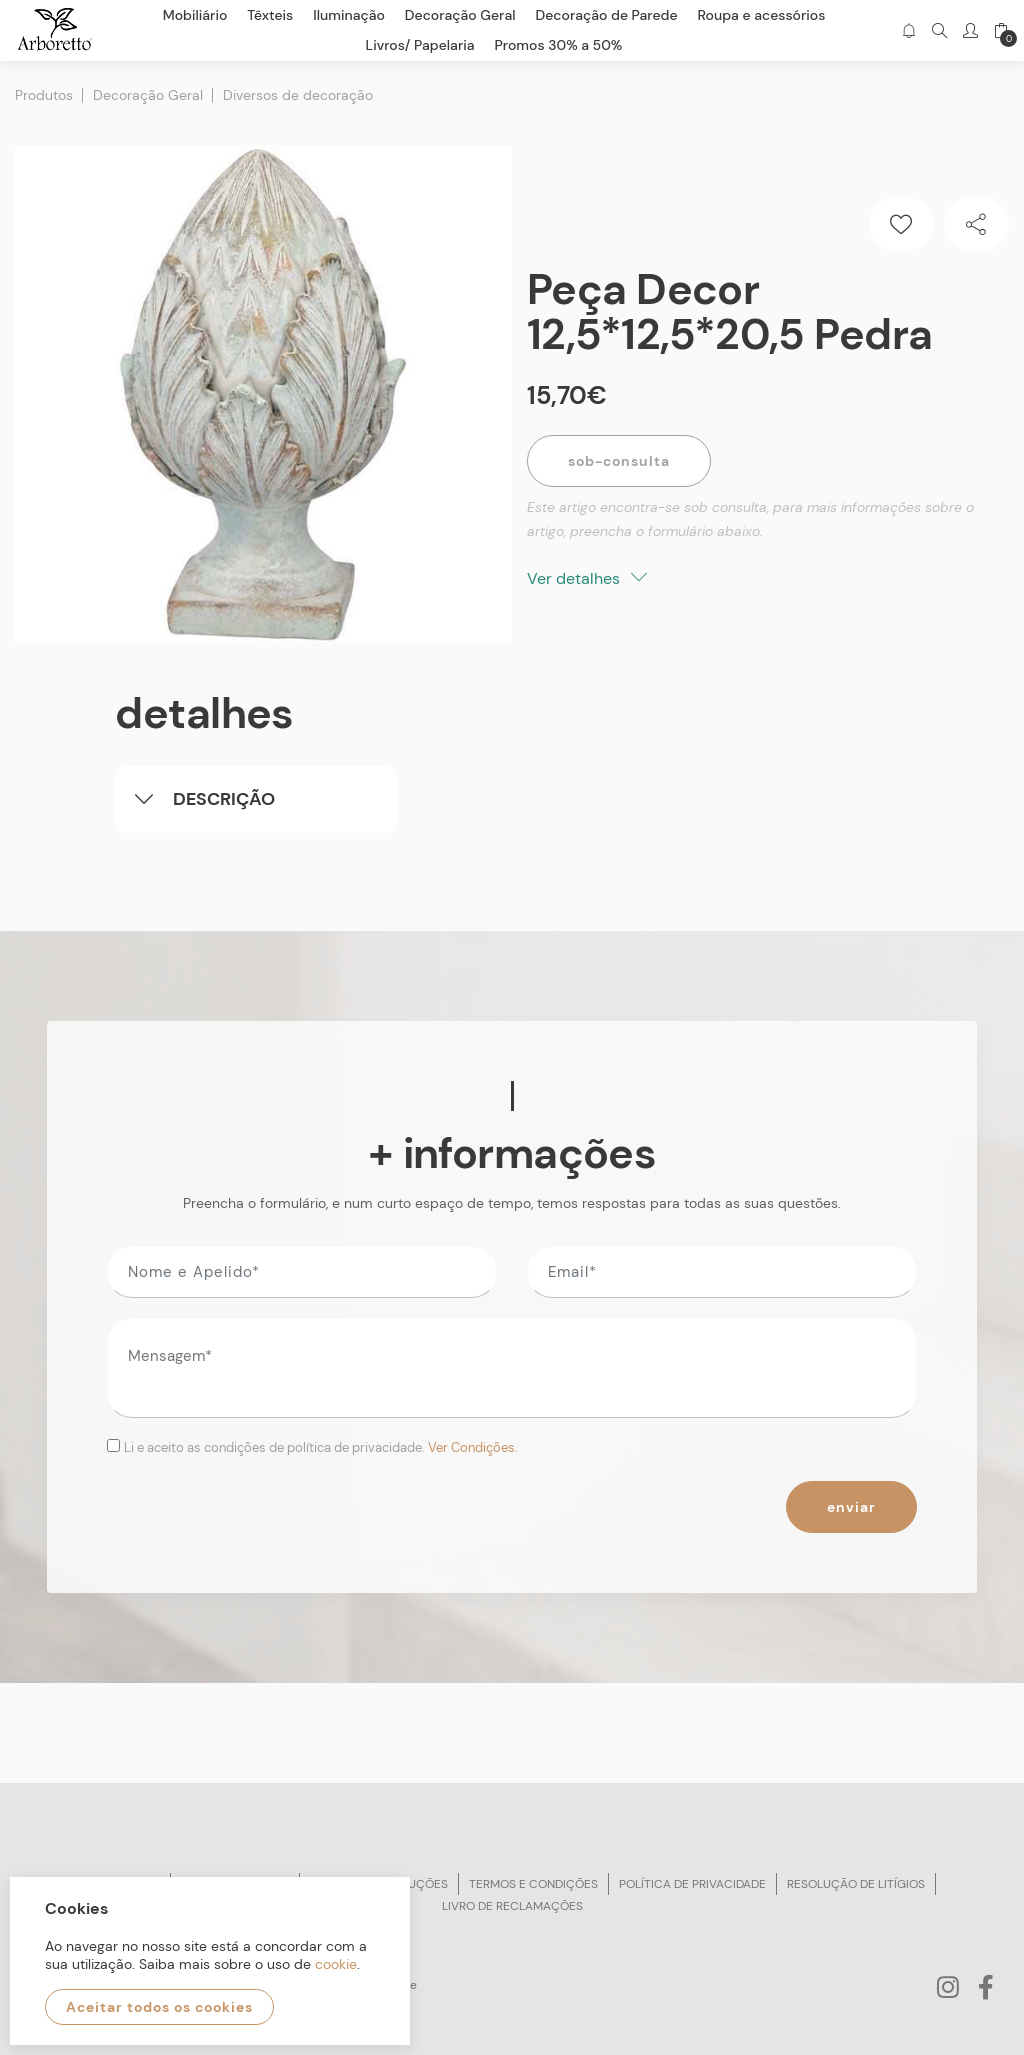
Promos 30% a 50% (559, 45)
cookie (336, 1964)
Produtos (44, 95)
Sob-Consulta (619, 461)
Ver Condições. (473, 1447)
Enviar (851, 1507)
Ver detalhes (587, 578)
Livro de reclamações (512, 1906)
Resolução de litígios (856, 1884)
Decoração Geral (148, 95)
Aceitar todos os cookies (159, 2007)
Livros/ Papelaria (420, 45)
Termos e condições (533, 1884)
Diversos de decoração (298, 95)
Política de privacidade (692, 1884)
